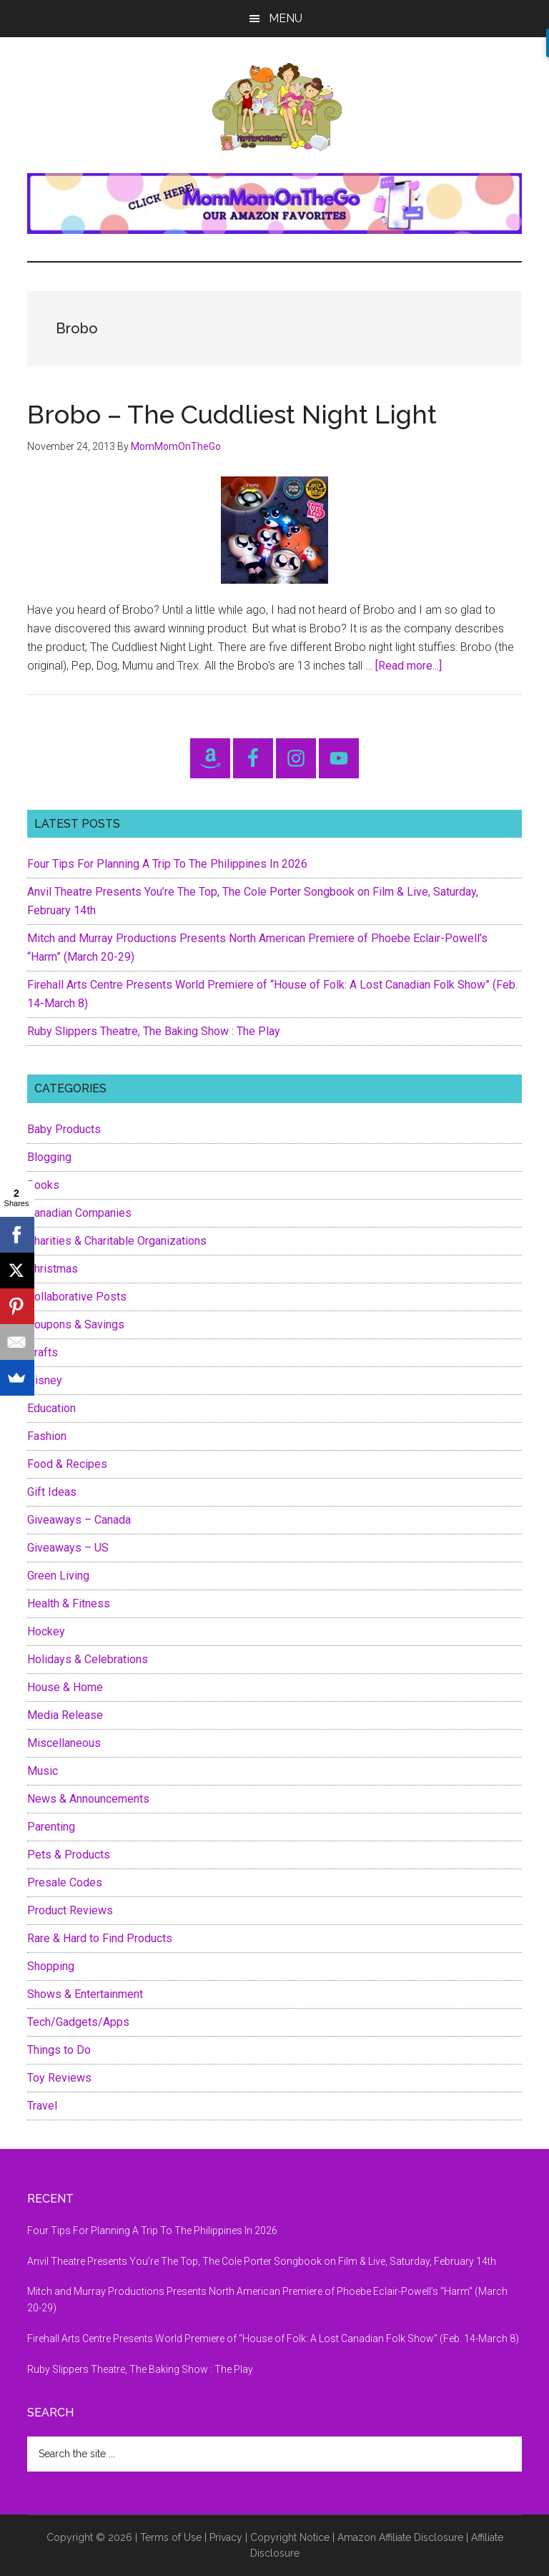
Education (51, 1408)
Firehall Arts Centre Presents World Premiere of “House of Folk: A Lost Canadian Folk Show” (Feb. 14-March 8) (273, 2338)
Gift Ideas (51, 1492)
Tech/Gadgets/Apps (78, 2022)
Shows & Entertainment (85, 1994)
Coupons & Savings (75, 1324)
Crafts (42, 1352)
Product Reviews (70, 1910)
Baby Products (64, 1129)
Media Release (65, 1715)
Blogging (49, 1157)
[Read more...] (408, 665)
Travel (42, 2105)
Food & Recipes (67, 1464)
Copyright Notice (290, 2537)
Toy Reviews (59, 2078)
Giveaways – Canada (79, 1520)
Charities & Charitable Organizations (117, 1241)
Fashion (46, 1436)
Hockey (46, 1631)
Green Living (58, 1575)
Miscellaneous (64, 1743)
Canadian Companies (79, 1213)
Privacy (225, 2537)
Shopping (50, 1966)
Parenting (51, 1826)
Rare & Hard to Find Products (99, 1938)
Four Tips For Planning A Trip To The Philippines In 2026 (167, 864)
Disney (44, 1380)
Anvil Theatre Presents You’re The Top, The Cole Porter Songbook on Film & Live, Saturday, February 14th (261, 2261)
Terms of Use (171, 2537)
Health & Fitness (68, 1603)
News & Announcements (88, 1799)
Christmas (52, 1268)
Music (42, 1771)
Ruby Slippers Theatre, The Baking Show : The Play (153, 1031)
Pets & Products (68, 1854)
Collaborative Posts (77, 1296)
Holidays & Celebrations (87, 1659)
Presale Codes (64, 1882)
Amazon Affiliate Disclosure (400, 2537)
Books (43, 1185)
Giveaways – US (68, 1547)
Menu (285, 18)
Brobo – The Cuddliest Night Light (232, 414)
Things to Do (59, 2050)
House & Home (65, 1687)
